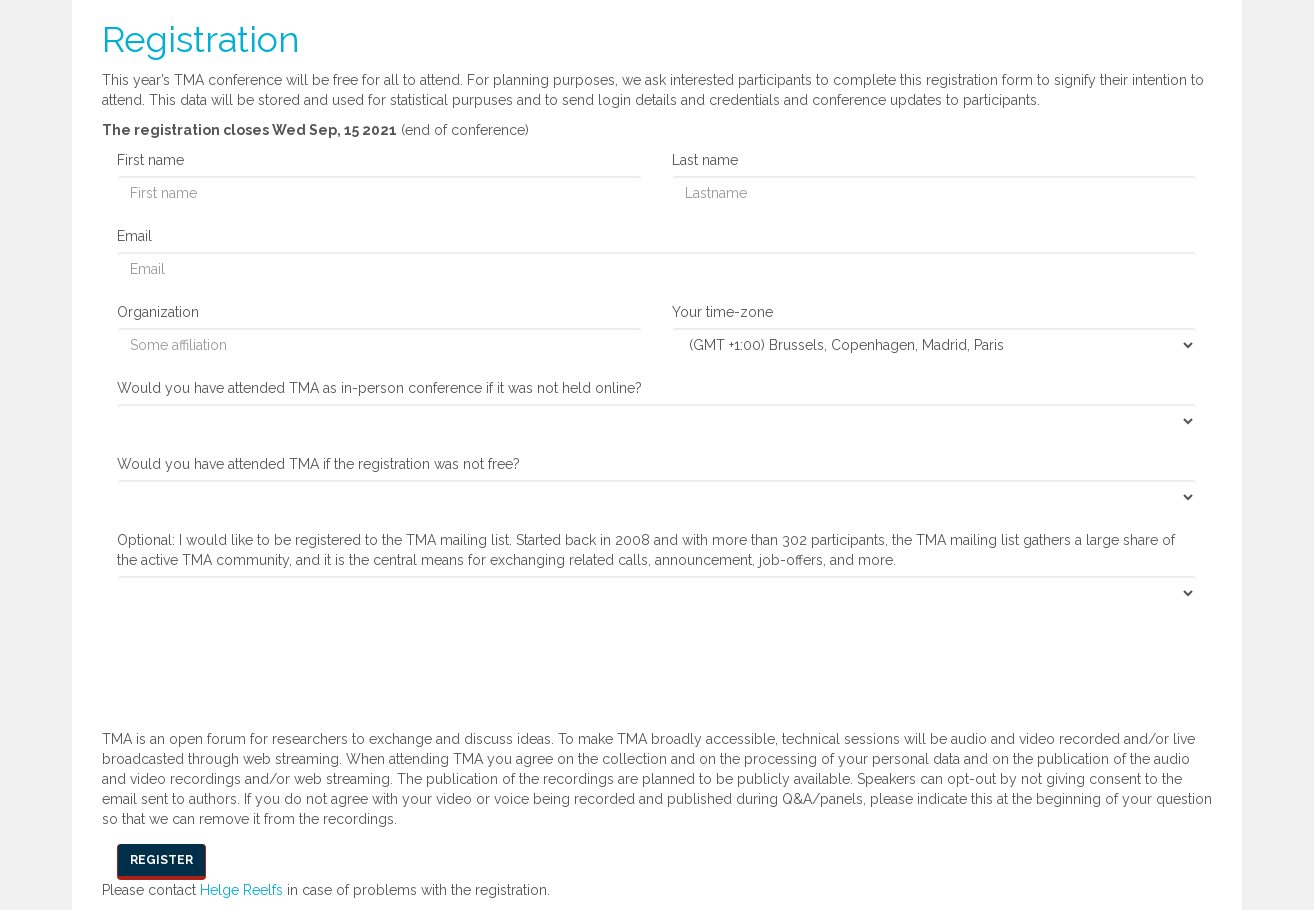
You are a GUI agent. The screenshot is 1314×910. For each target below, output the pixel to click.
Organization (158, 312)
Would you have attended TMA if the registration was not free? (318, 464)
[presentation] (269, 665)
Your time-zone (722, 312)
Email (134, 236)
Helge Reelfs (241, 890)
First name (150, 160)
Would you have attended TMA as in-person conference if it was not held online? (379, 388)
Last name (705, 160)
